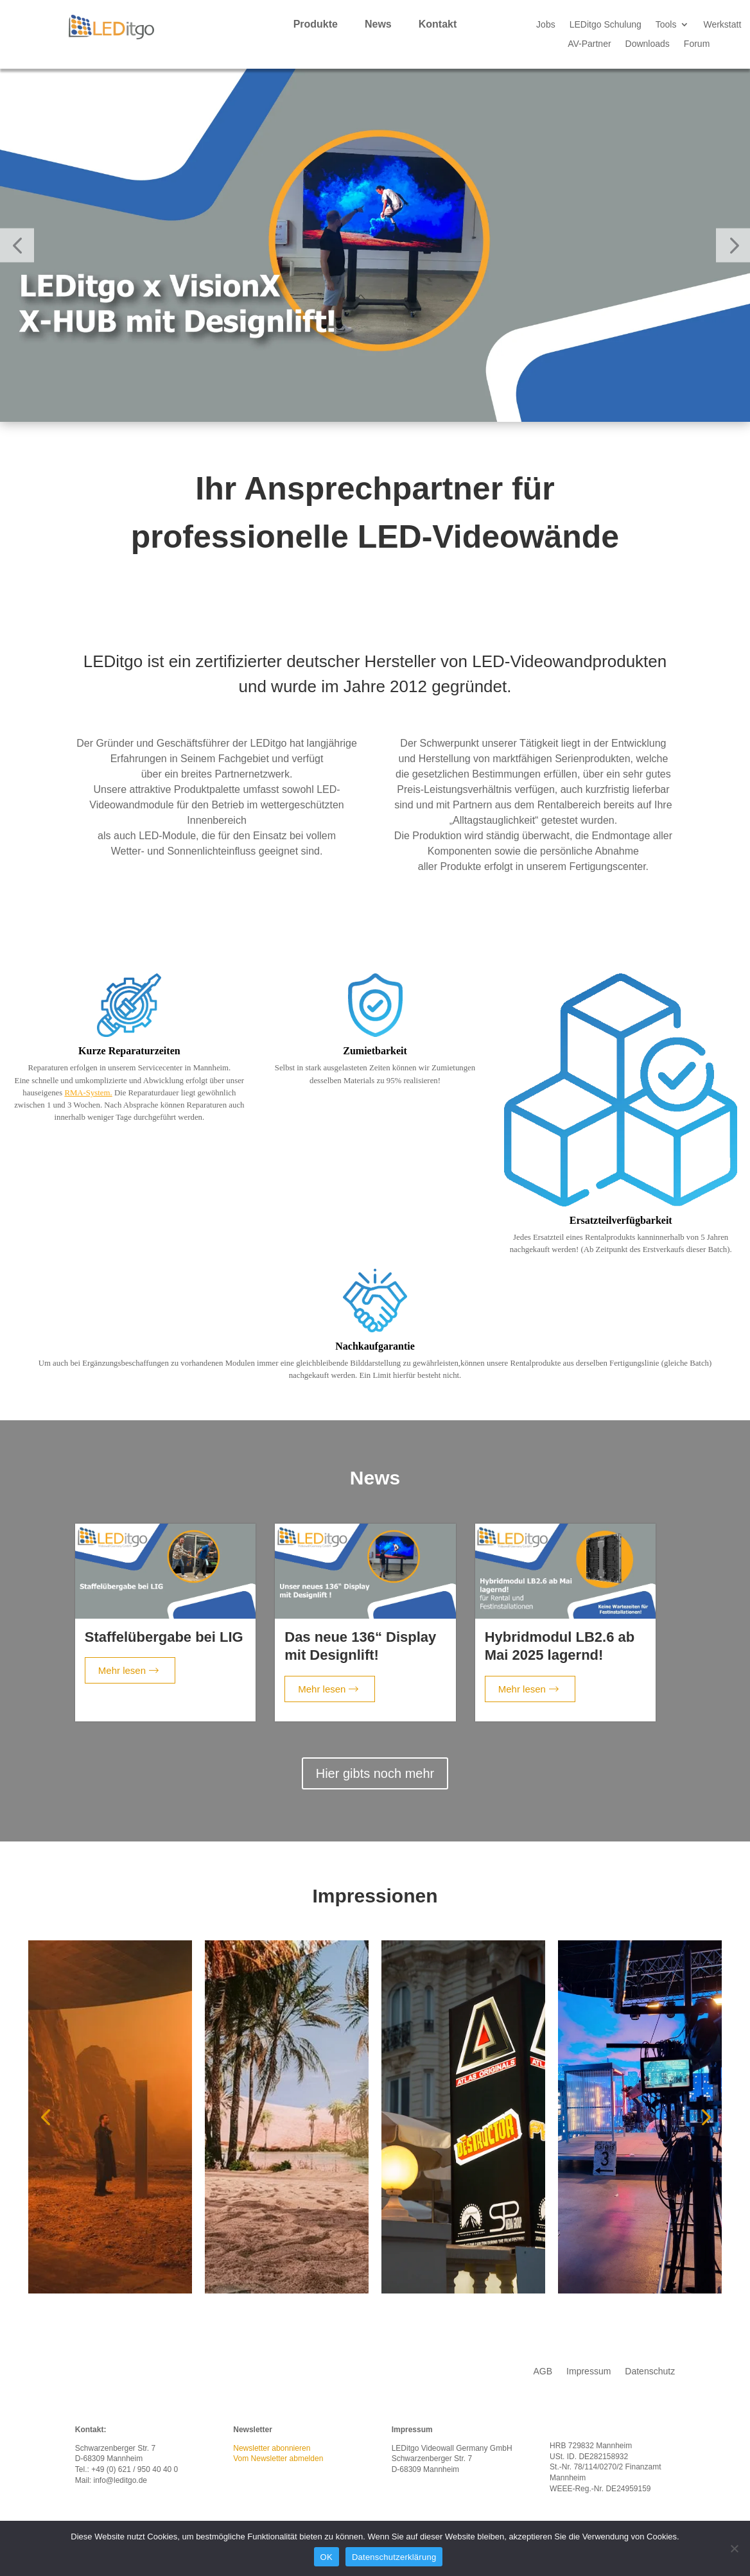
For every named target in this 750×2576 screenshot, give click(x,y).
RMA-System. (88, 1092)
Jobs (545, 25)
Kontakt (438, 24)
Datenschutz (650, 2371)
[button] (17, 245)
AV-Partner (589, 44)
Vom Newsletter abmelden (278, 2458)
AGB (543, 2371)
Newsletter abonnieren (271, 2447)
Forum (697, 44)
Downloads (647, 44)
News (378, 24)
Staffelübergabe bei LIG (164, 1636)
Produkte (315, 24)
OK (326, 2557)
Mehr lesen (128, 1670)
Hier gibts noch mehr (375, 1773)
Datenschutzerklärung (394, 2557)
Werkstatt (722, 25)
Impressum (588, 2371)
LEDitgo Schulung (605, 25)
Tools (666, 25)
